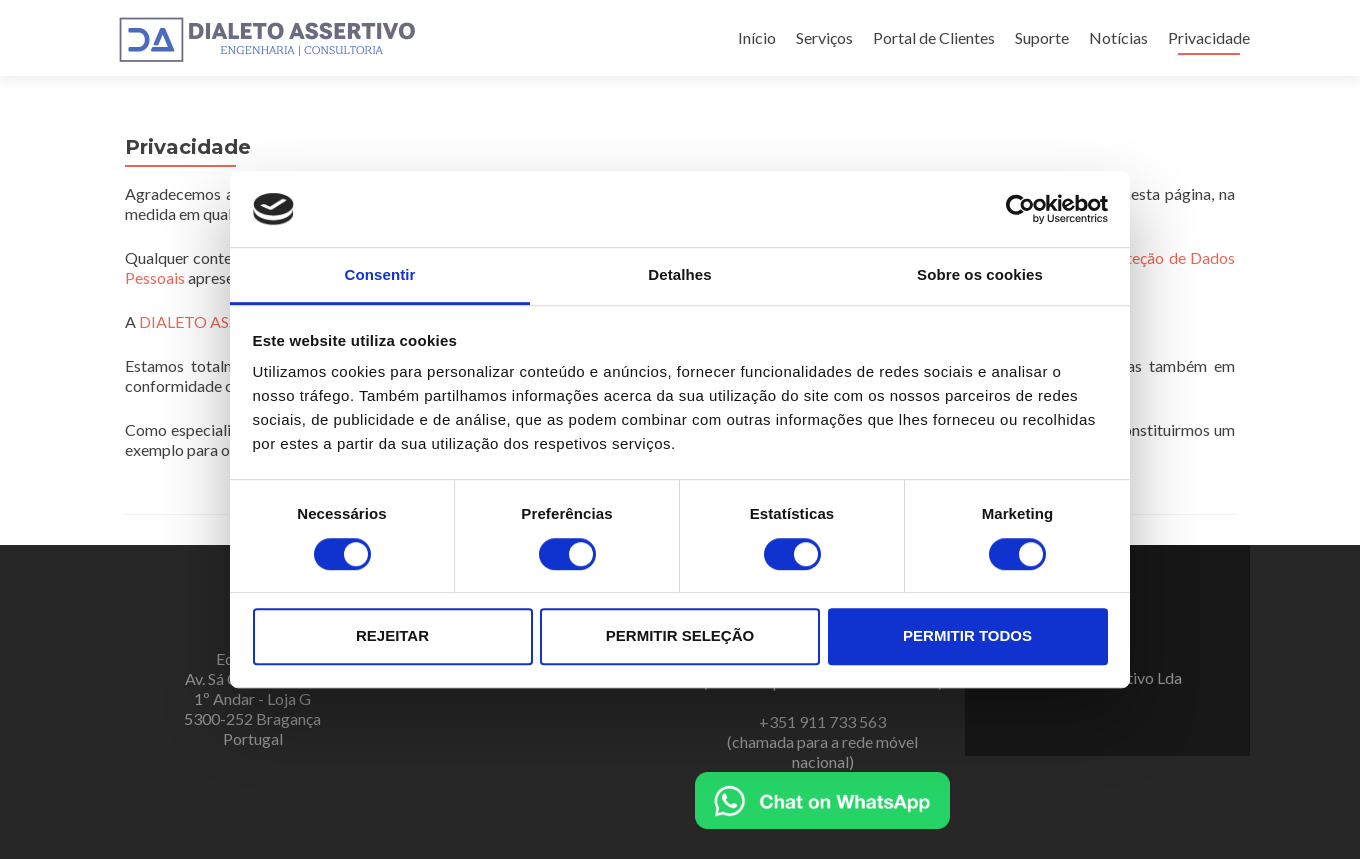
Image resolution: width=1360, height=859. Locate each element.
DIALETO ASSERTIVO (217, 321)
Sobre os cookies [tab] (980, 275)
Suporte (1042, 37)
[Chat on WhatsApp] (822, 798)
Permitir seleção (680, 635)
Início (757, 37)
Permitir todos (967, 635)
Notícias (1118, 37)
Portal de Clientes (934, 37)
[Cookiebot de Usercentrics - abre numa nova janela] (1020, 209)
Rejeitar (392, 635)
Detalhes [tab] (679, 275)
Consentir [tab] (380, 275)
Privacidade (1209, 37)
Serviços (824, 37)
